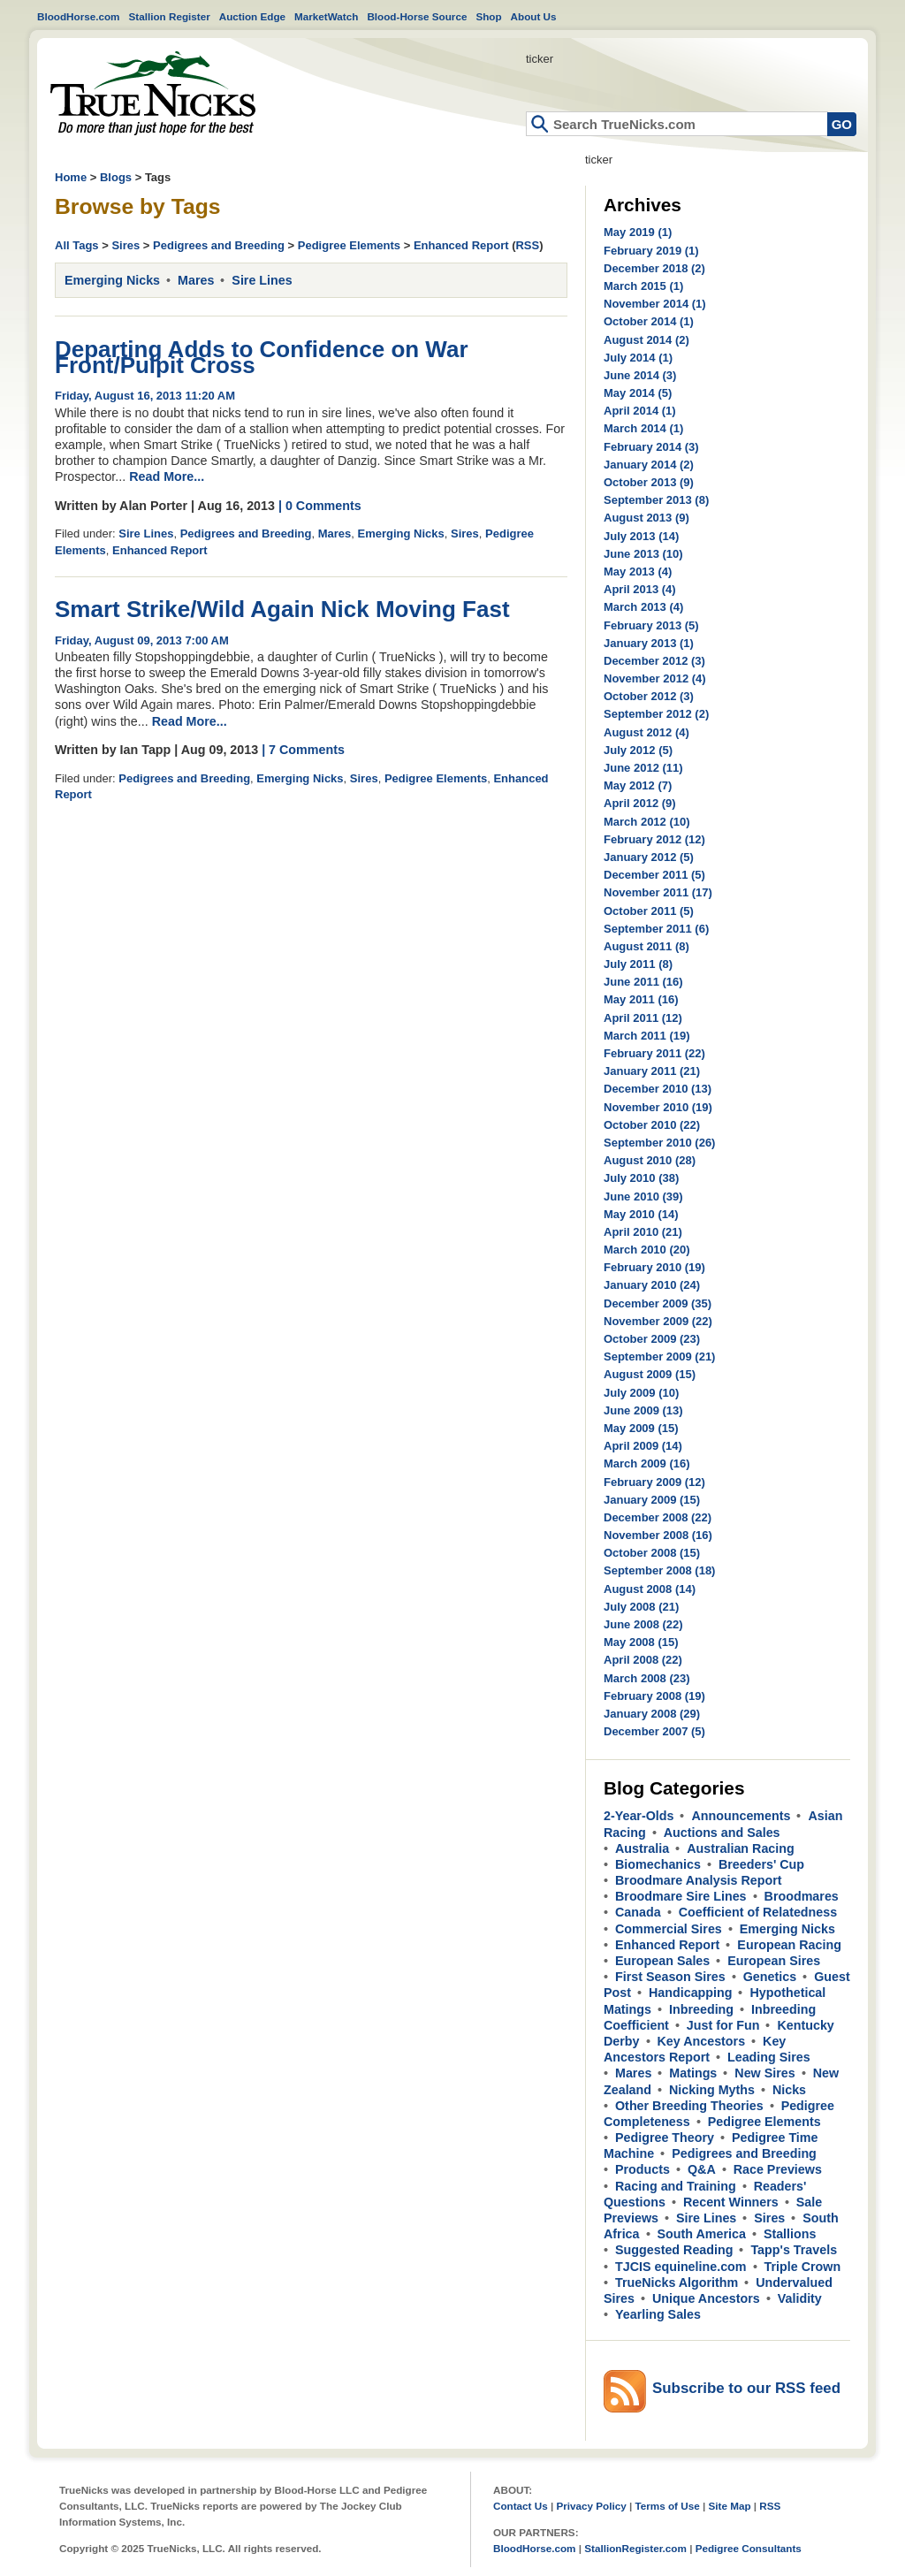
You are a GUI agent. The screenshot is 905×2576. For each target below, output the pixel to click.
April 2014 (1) (640, 410)
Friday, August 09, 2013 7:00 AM (142, 640)
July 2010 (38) (641, 1178)
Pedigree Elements (349, 245)
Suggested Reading (674, 2250)
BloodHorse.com (78, 16)
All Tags (77, 245)
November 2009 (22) (658, 1321)
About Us (534, 16)
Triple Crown (802, 2267)
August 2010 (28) (650, 1160)
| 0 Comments (319, 506)
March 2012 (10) (647, 821)
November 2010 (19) (658, 1107)
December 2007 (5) (654, 1731)
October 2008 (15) (652, 1552)
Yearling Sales (658, 2314)
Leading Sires (768, 2057)
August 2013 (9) (646, 517)
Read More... (166, 476)
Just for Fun (723, 2025)
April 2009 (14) (643, 1445)
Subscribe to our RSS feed (746, 2388)
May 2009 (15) (641, 1428)
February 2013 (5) (651, 625)
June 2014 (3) (640, 375)
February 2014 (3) (651, 446)
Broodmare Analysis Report (698, 1880)
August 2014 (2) (646, 340)
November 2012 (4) (655, 678)
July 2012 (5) (638, 750)
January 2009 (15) (652, 1499)
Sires (125, 245)
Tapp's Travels (793, 2250)
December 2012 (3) (654, 660)
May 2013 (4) (638, 571)
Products (642, 2169)
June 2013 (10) (643, 553)
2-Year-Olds (638, 1816)
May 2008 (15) (641, 1642)
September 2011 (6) (656, 928)
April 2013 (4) (640, 589)
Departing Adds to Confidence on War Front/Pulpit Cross (261, 357)
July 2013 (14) (641, 536)
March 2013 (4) (643, 607)
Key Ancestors (702, 2041)
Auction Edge (252, 16)
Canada (638, 1912)
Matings (693, 2073)
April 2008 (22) (643, 1659)
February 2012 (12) (654, 839)
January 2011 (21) (652, 1071)
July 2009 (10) (641, 1392)
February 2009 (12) (654, 1482)
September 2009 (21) (659, 1356)
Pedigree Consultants (749, 2548)
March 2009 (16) (647, 1463)
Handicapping (691, 1992)
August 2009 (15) (650, 1374)
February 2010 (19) (654, 1267)
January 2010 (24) (652, 1285)
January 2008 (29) (652, 1713)
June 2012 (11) (643, 767)
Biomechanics (658, 1864)
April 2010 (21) (643, 1231)
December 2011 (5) (654, 874)
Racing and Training (675, 2186)
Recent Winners (731, 2202)
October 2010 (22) (652, 1125)
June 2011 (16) (643, 981)
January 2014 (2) (649, 464)
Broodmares (801, 1896)
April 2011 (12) (643, 1018)
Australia (642, 1848)
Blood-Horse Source (417, 16)
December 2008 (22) (657, 1517)
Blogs (116, 177)
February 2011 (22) (654, 1053)
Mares (196, 280)
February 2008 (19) (654, 1696)
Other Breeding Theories (689, 2106)
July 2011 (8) (638, 964)
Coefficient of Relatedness (758, 1912)
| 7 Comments (303, 750)
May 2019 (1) (638, 232)
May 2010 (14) (641, 1214)
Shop (488, 16)
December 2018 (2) (654, 268)
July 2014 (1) (638, 357)
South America (702, 2234)
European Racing (789, 1945)
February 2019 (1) (651, 250)
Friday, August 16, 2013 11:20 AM (145, 395)
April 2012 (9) (640, 803)
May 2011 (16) (641, 999)
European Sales (662, 1961)
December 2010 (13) (657, 1088)
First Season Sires (670, 1977)
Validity (800, 2298)
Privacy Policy (591, 2505)
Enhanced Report (461, 245)
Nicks (789, 2090)
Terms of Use (667, 2505)
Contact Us (520, 2505)
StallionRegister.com (635, 2548)
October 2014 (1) (649, 321)
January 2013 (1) (649, 643)
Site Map (729, 2505)
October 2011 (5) (649, 911)
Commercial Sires (668, 1929)
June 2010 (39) (643, 1196)
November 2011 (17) (658, 892)
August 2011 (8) (646, 946)
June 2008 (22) (643, 1624)
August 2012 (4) (646, 732)
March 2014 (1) (643, 428)
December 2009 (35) (657, 1303)
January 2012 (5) (649, 857)
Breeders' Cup (761, 1864)
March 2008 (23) (647, 1678)
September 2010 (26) (659, 1142)
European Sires (773, 1961)
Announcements (740, 1816)
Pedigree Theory (664, 2137)
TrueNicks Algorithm (676, 2282)
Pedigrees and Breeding (219, 245)
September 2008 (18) (659, 1570)
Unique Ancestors (706, 2298)
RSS (527, 245)
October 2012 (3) (649, 696)
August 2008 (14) (650, 1589)
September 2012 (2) (656, 713)
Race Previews (778, 2169)
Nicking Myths (712, 2090)
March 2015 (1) (643, 286)
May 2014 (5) (638, 393)
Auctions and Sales (722, 1832)
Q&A (702, 2169)
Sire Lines (262, 280)
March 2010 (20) (647, 1249)
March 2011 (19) (647, 1035)
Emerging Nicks (112, 280)
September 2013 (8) (656, 500)
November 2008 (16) (658, 1535)
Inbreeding (701, 2009)
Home (152, 93)
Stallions (790, 2234)
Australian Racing (741, 1848)
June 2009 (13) (643, 1410)
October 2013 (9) (649, 482)
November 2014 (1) (655, 303)
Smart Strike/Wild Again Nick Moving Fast (282, 609)
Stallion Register (169, 16)
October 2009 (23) (652, 1338)
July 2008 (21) (641, 1606)
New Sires (764, 2073)
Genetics (769, 1977)
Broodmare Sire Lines (681, 1896)
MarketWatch (326, 16)
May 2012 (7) (638, 785)
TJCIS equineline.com (681, 2267)
